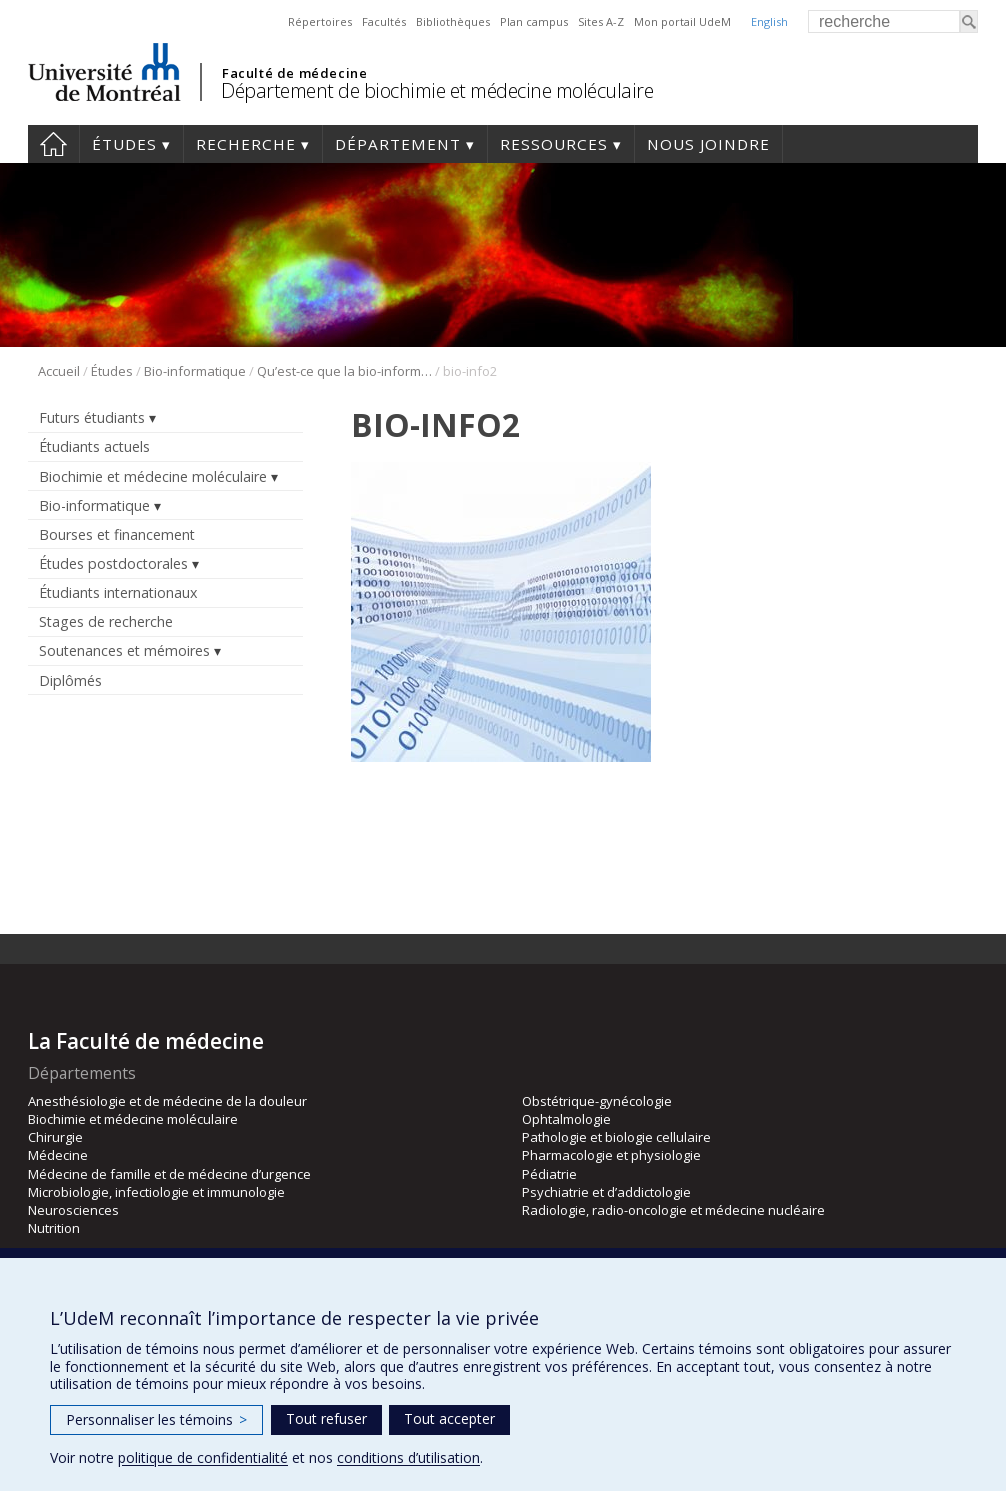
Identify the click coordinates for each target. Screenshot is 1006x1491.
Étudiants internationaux (118, 592)
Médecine (58, 1155)
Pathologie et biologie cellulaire (616, 1137)
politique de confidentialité (203, 1457)
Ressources (554, 144)
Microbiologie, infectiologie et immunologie (156, 1192)
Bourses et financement (117, 534)
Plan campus (534, 21)
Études (124, 144)
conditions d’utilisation (408, 1457)
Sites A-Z (601, 21)
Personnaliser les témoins (156, 1419)
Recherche (246, 144)
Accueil (53, 144)
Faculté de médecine (294, 73)
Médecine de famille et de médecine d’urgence (169, 1174)
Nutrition (54, 1228)
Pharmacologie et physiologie (611, 1155)
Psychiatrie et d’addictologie (606, 1192)
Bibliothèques (453, 21)
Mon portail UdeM (682, 21)
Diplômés (70, 680)
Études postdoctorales (113, 563)
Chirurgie (55, 1137)
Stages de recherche (106, 621)
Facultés (384, 21)
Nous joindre (708, 144)
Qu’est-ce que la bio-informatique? (344, 371)
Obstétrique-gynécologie (597, 1101)
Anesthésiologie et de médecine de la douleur (167, 1101)
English (769, 21)
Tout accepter (449, 1418)
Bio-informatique (195, 371)
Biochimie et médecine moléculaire (153, 476)
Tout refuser (326, 1418)
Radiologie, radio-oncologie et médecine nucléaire (673, 1210)
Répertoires (320, 21)
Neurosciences (73, 1210)
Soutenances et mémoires (124, 650)
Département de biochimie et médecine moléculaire (437, 90)
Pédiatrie (549, 1174)
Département (398, 144)
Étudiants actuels (94, 446)
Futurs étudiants (92, 417)
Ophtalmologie (566, 1119)
